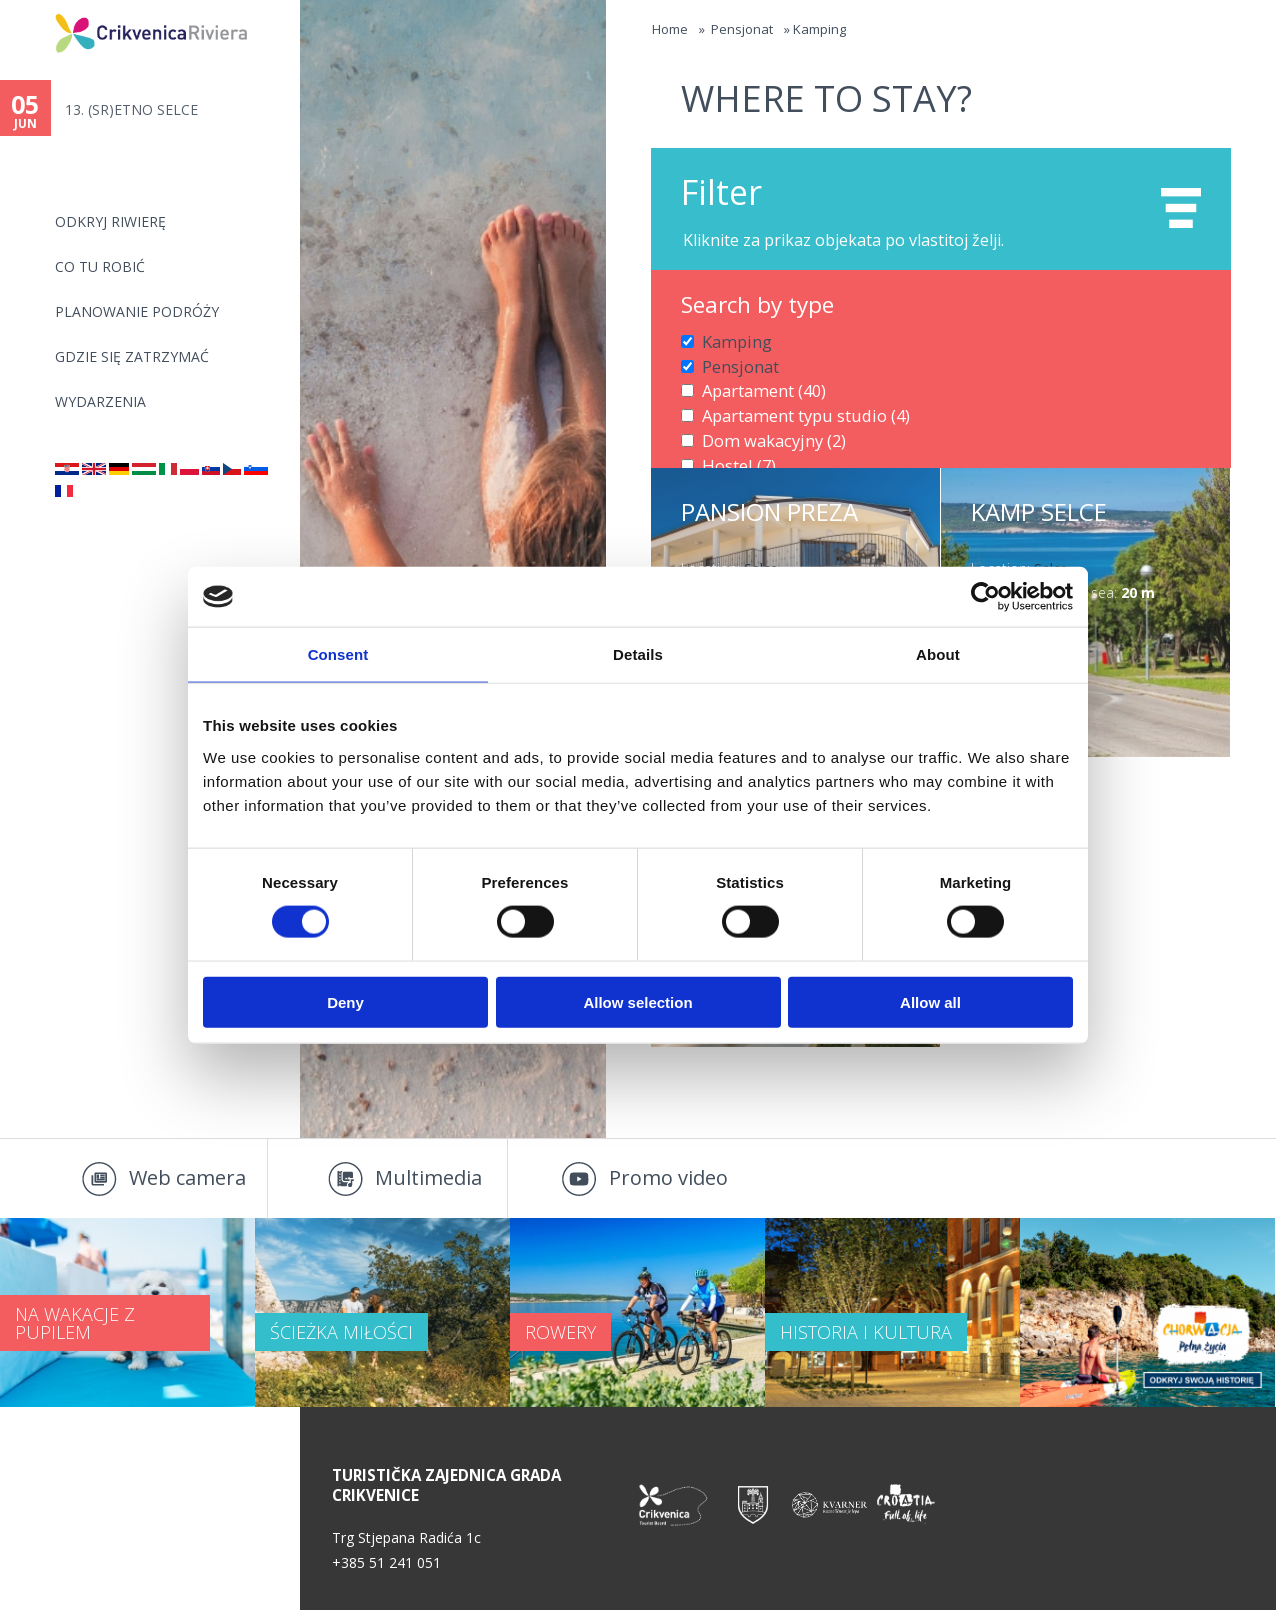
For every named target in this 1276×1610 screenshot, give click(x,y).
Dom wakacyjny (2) (763, 426)
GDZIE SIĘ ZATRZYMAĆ (132, 356)
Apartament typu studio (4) (789, 404)
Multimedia (428, 1177)
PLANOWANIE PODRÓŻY (137, 311)
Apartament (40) (754, 383)
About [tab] (938, 654)
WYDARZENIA (100, 401)
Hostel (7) (733, 447)
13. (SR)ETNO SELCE (130, 109)
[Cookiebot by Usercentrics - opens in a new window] (985, 597)
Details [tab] (638, 654)
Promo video (668, 1177)
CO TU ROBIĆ (100, 266)
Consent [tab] (338, 654)
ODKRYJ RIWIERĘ (110, 221)
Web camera (187, 1177)
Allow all (930, 1001)
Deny (345, 1001)
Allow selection (637, 1001)
